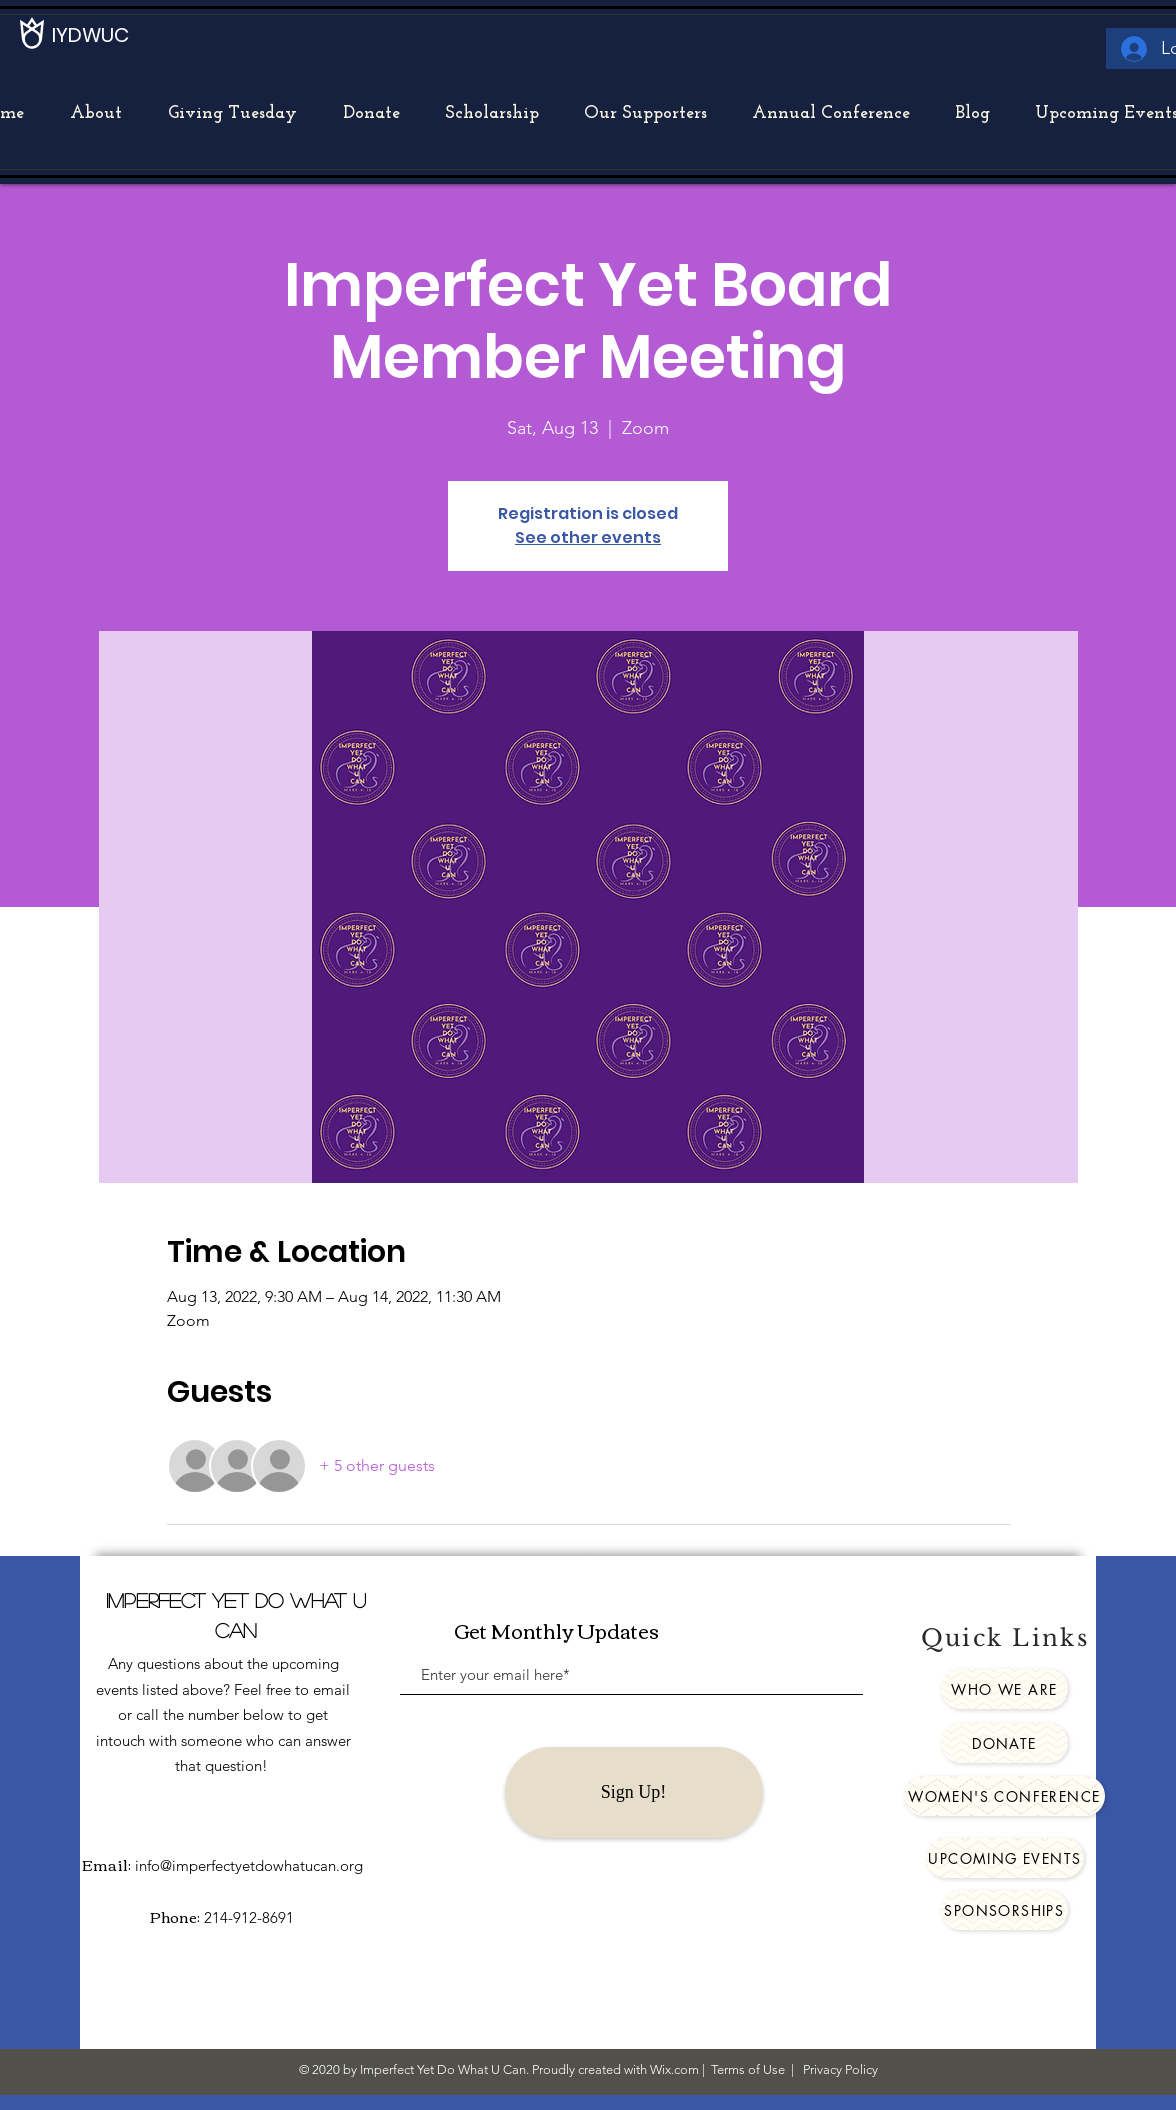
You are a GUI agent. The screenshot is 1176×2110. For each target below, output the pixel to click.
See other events (588, 537)
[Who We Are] (1004, 1689)
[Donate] (1004, 1743)
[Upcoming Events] (1005, 1858)
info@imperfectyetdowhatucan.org (249, 1865)
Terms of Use (748, 2069)
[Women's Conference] (1004, 1796)
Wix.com (674, 2069)
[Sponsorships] (1004, 1910)
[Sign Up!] (634, 1792)
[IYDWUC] (91, 35)
